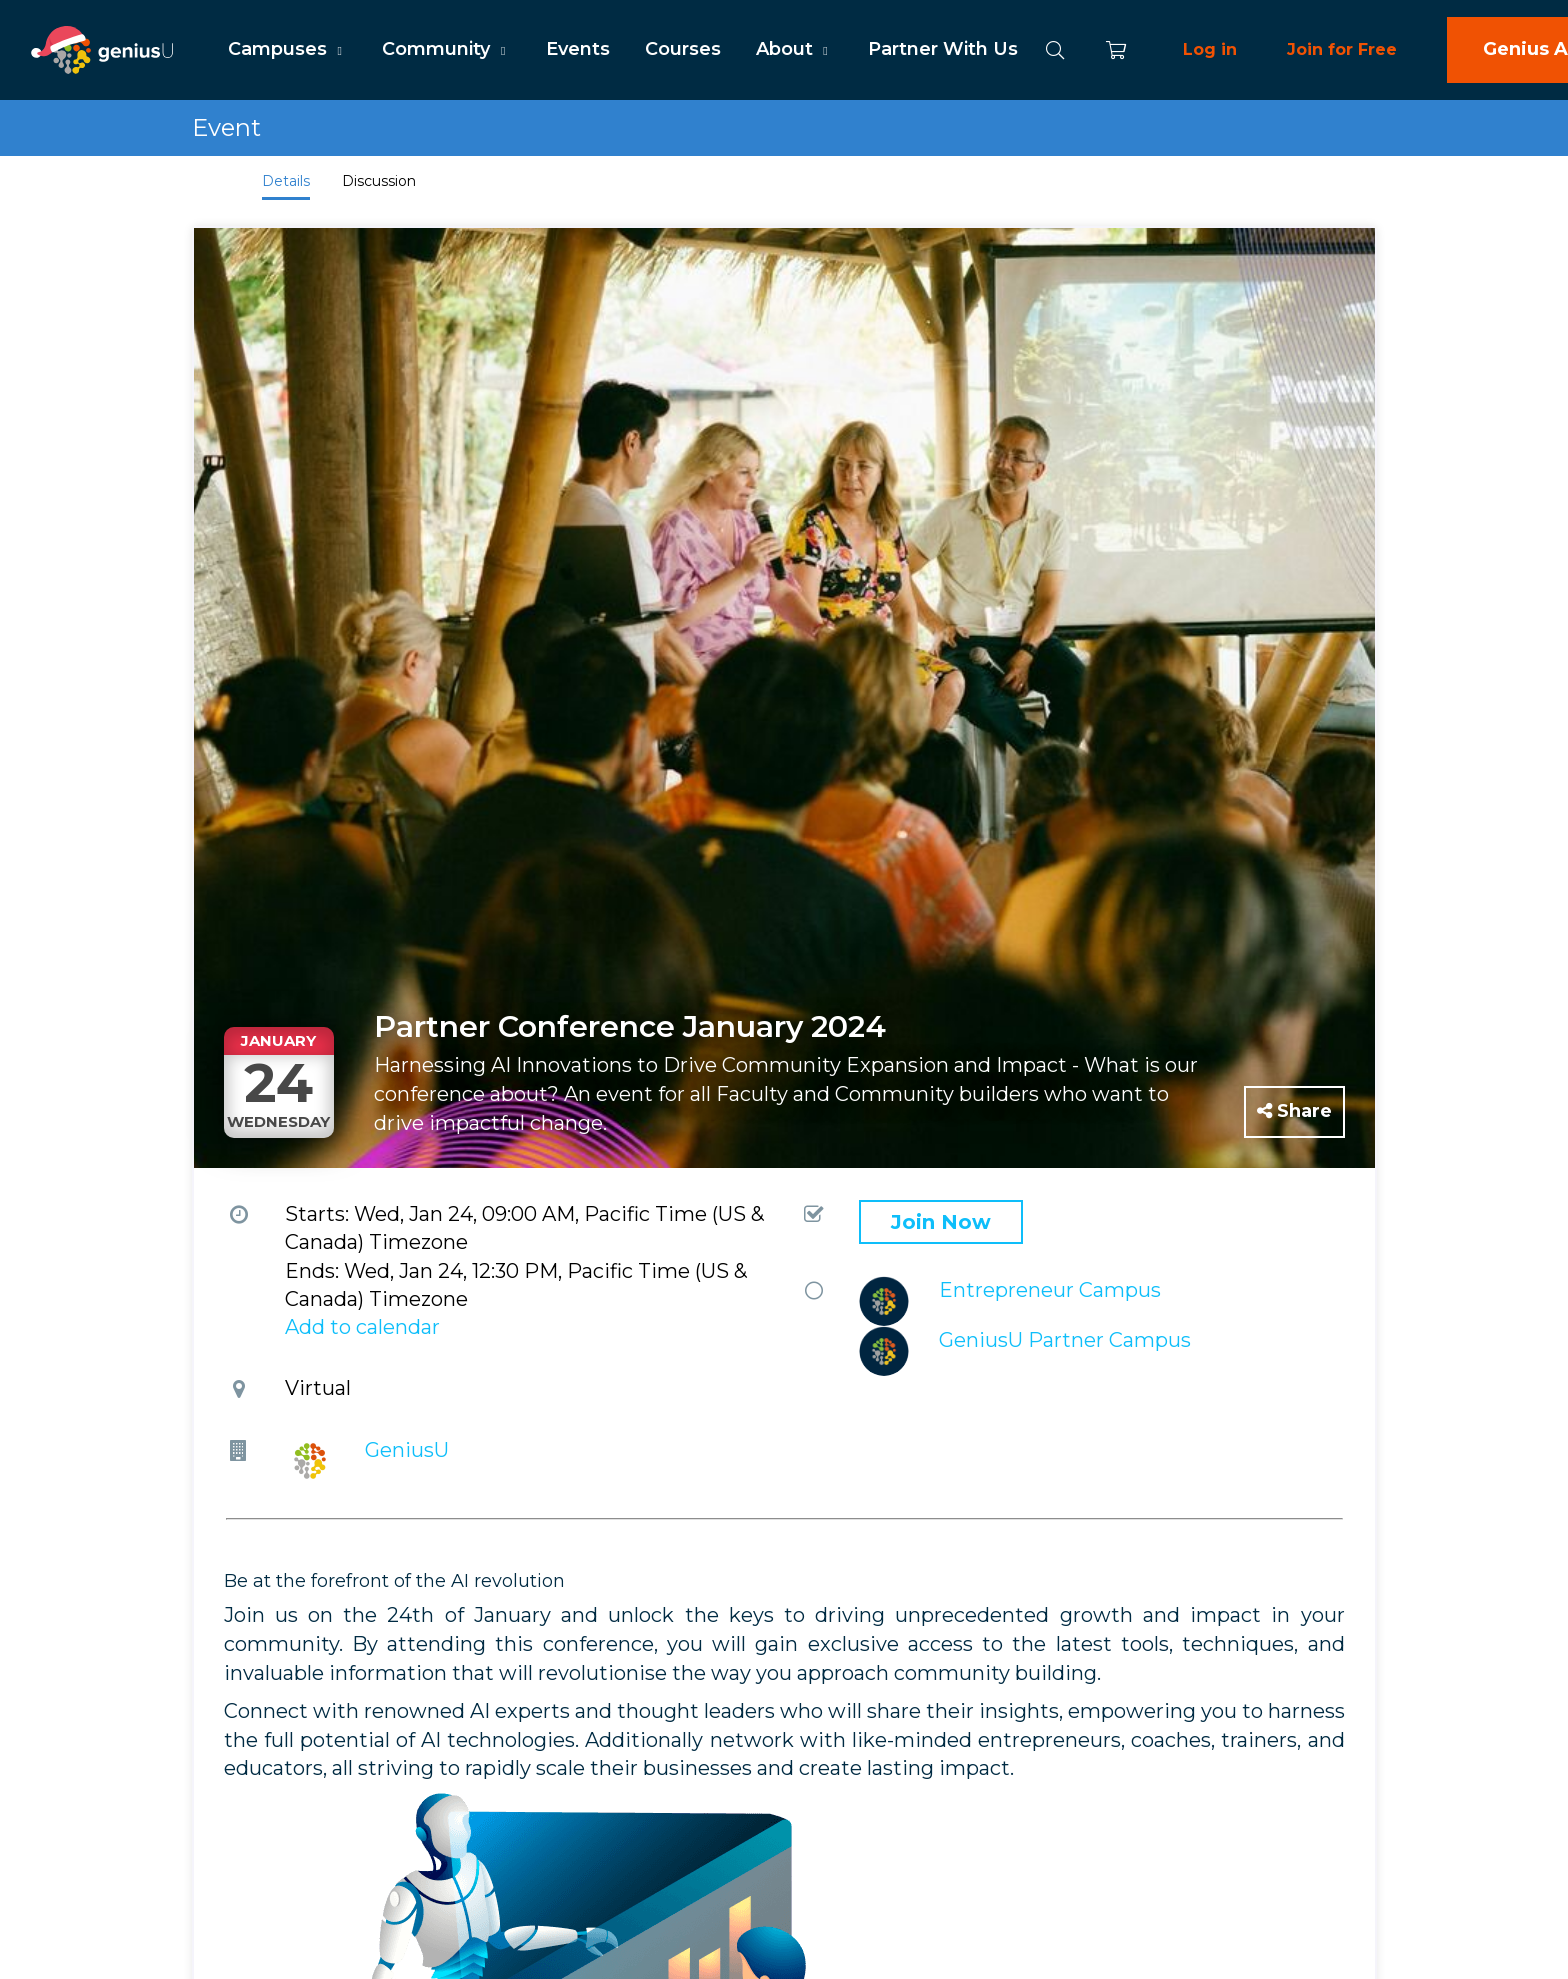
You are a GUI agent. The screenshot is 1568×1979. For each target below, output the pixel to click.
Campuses (287, 49)
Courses (683, 49)
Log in (1210, 49)
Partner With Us (943, 49)
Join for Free (1342, 49)
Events (578, 49)
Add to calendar (362, 1327)
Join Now (941, 1222)
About (794, 49)
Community (446, 49)
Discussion (379, 181)
